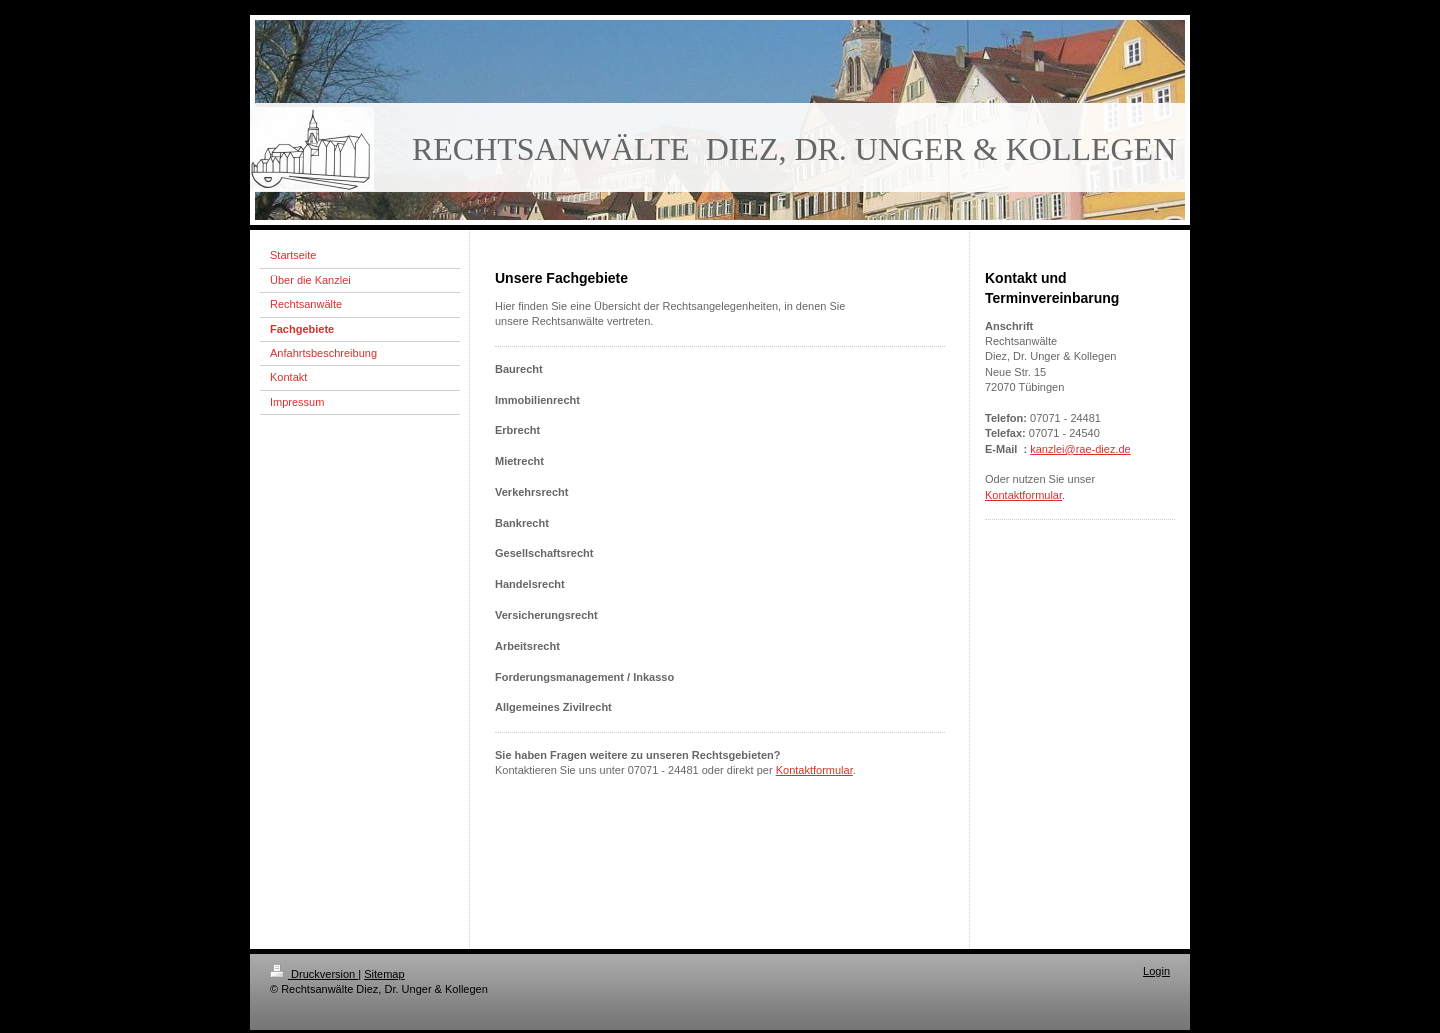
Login (1156, 971)
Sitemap (384, 974)
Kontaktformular (814, 770)
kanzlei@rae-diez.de (1080, 449)
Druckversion (314, 974)
